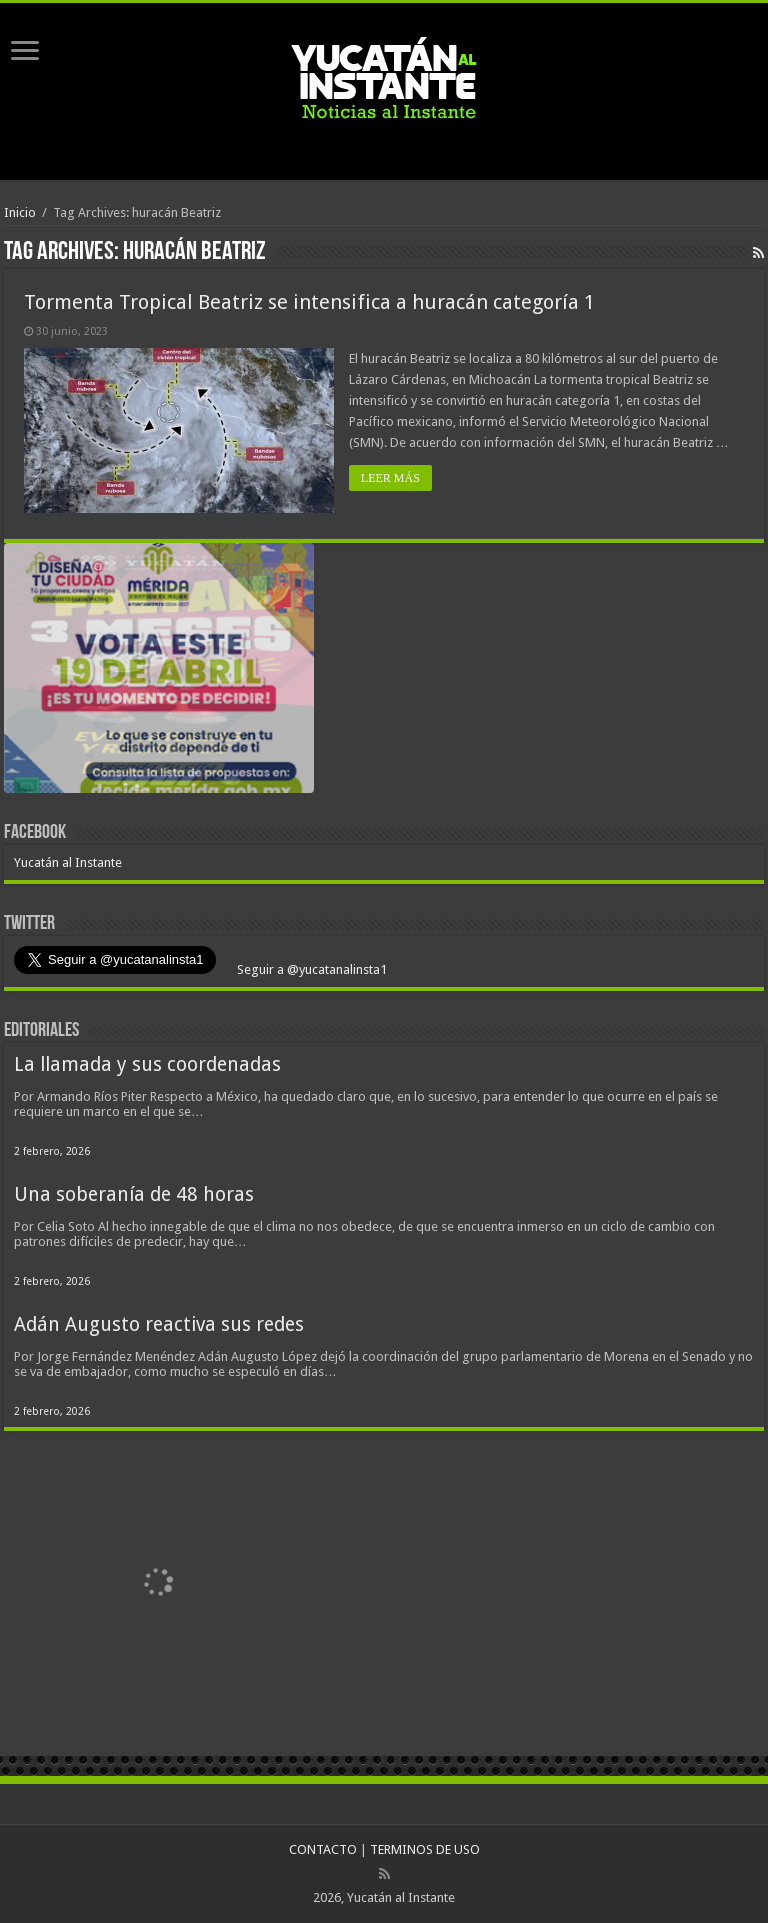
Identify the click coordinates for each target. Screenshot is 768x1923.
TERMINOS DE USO (425, 1849)
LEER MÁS (390, 478)
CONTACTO (323, 1849)
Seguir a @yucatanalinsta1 (310, 969)
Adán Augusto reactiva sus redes (159, 1324)
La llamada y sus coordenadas (147, 1064)
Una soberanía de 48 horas (134, 1194)
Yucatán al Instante (68, 862)
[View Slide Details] (159, 672)
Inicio (20, 212)
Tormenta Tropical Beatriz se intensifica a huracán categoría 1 (309, 302)
